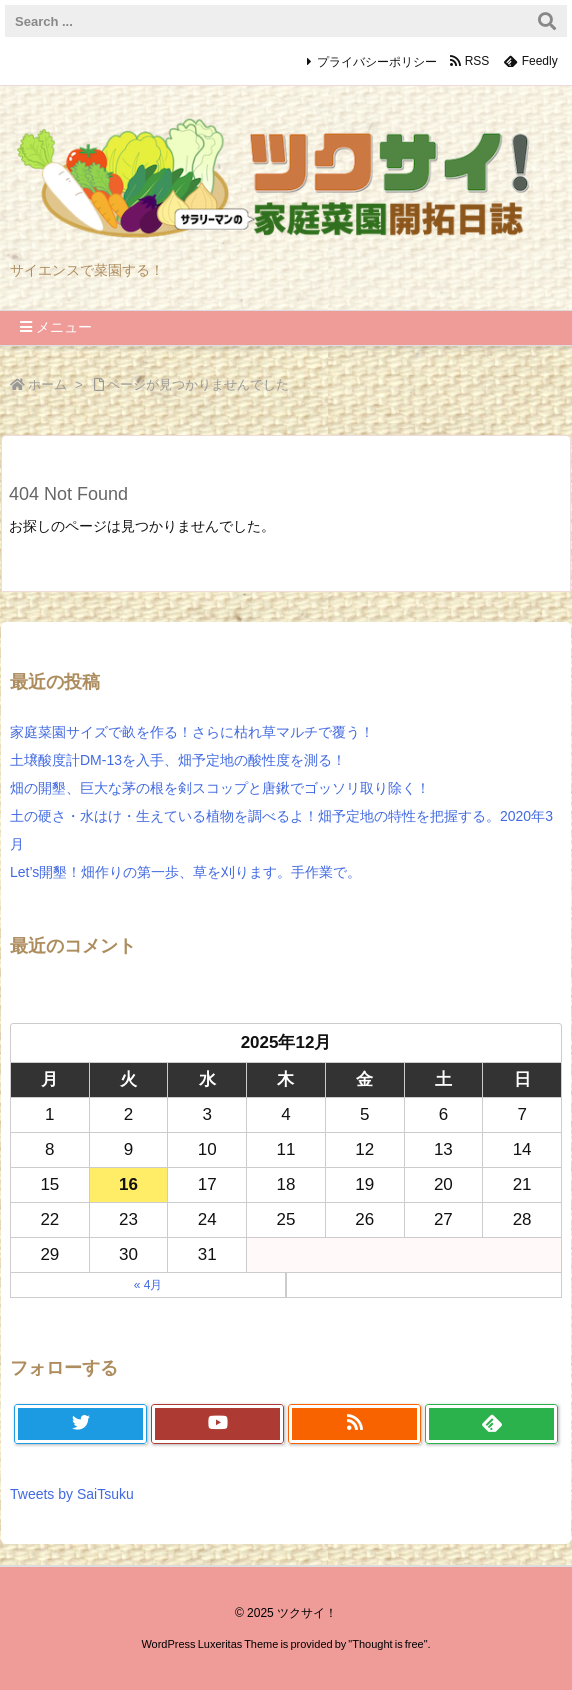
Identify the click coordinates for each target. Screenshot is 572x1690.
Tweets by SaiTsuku (72, 1494)
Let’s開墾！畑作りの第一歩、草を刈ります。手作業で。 (185, 872)
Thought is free (387, 1644)
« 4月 (148, 1285)
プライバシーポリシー (377, 62)
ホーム (47, 384)
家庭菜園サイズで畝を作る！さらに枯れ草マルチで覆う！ (192, 732)
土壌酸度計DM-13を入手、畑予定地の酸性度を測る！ (178, 760)
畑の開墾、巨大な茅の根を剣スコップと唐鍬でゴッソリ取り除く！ (220, 788)
